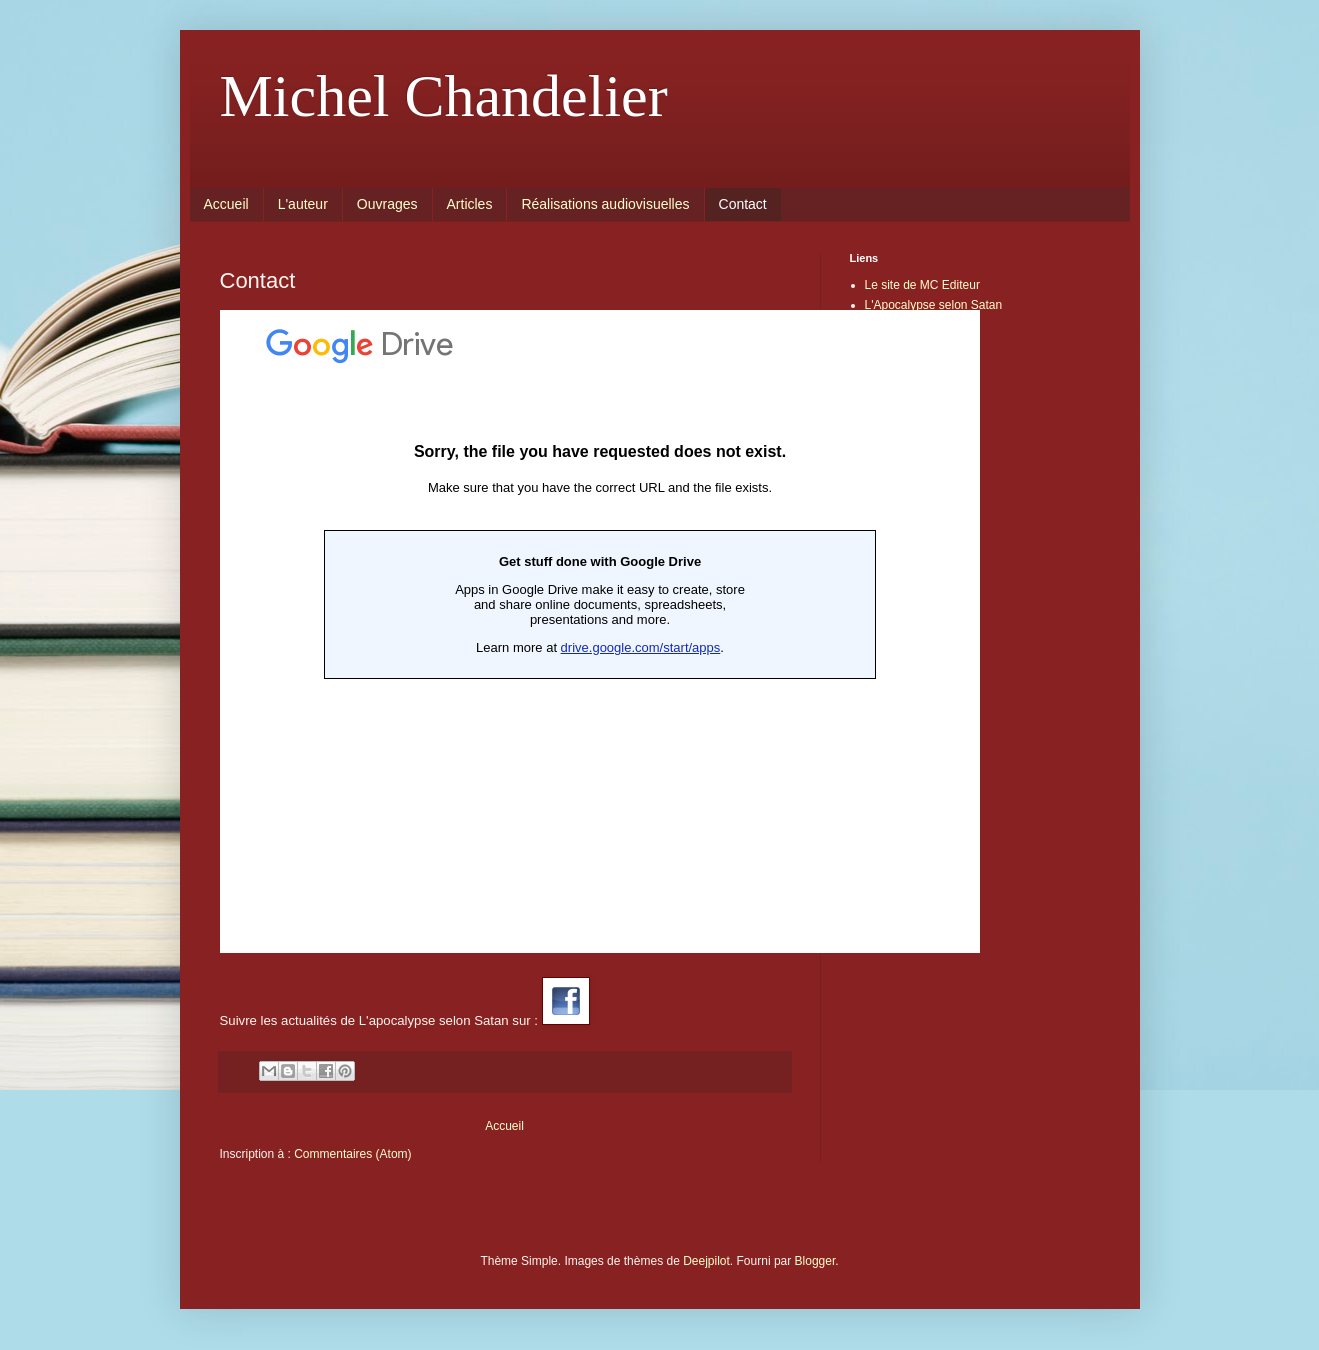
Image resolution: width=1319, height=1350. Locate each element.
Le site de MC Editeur (922, 285)
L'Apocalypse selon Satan (934, 305)
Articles (470, 204)
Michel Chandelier (444, 96)
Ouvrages (387, 204)
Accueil (226, 204)
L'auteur (303, 204)
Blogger (815, 1261)
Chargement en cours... (600, 631)
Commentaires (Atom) (352, 1154)
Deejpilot (706, 1261)
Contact (743, 204)
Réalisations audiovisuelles (605, 204)
